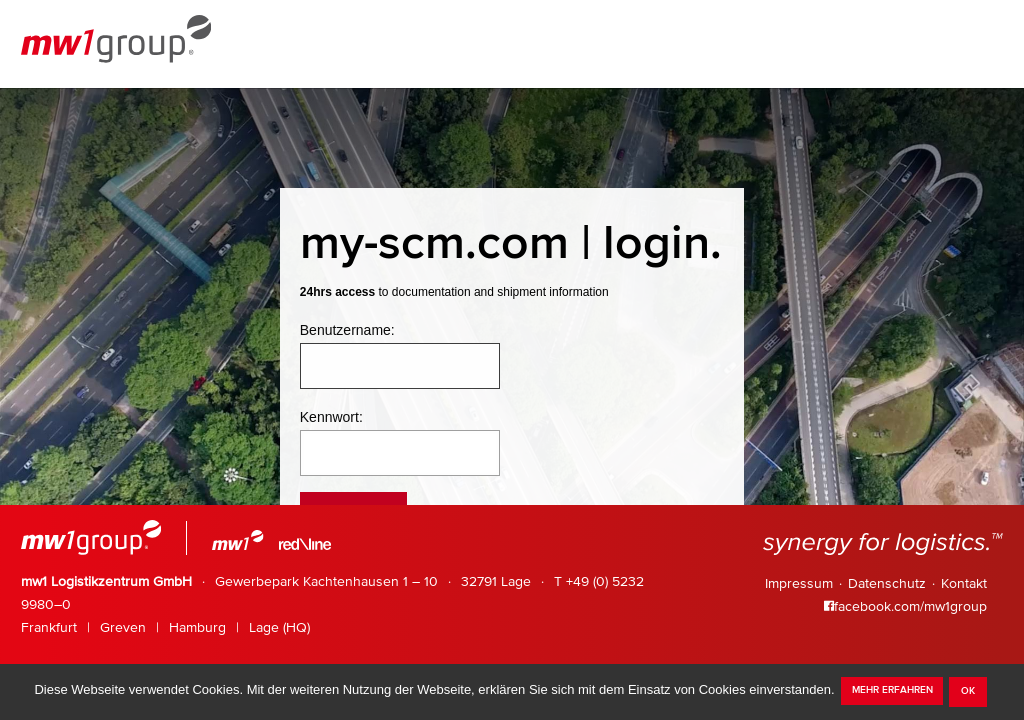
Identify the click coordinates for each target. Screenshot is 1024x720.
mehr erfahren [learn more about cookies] (892, 690)
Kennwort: (331, 417)
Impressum (799, 584)
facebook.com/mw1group (905, 607)
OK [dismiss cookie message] (968, 691)
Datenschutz (887, 584)
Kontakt (964, 584)
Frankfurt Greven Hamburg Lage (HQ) (165, 628)
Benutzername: (347, 330)
